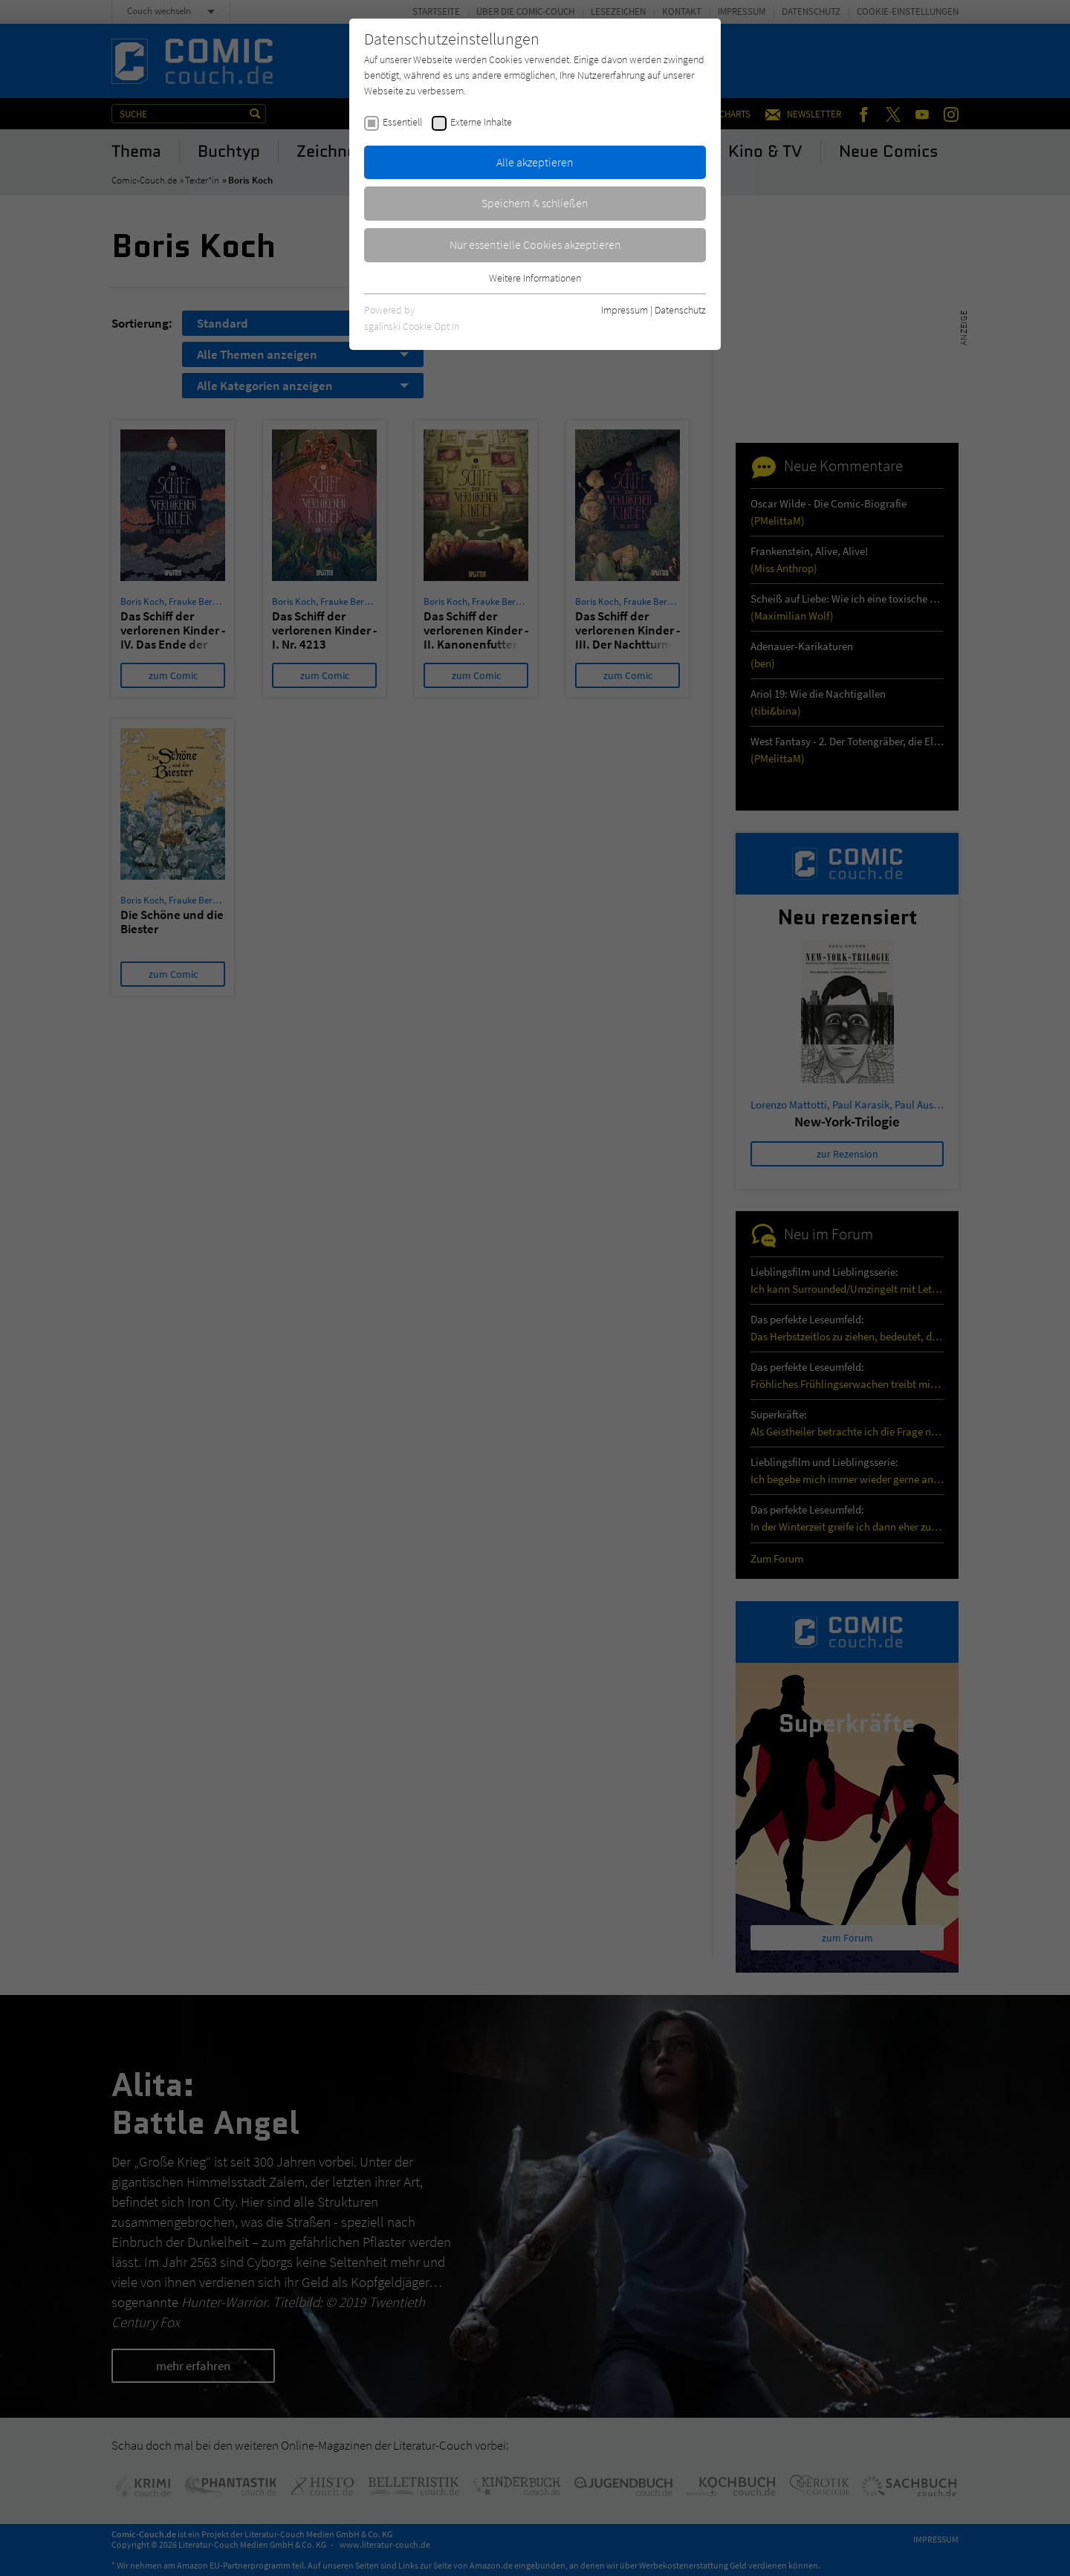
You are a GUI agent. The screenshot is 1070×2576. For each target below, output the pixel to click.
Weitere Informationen (535, 278)
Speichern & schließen (535, 202)
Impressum (624, 310)
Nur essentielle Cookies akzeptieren (535, 244)
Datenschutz (680, 310)
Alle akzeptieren (535, 162)
